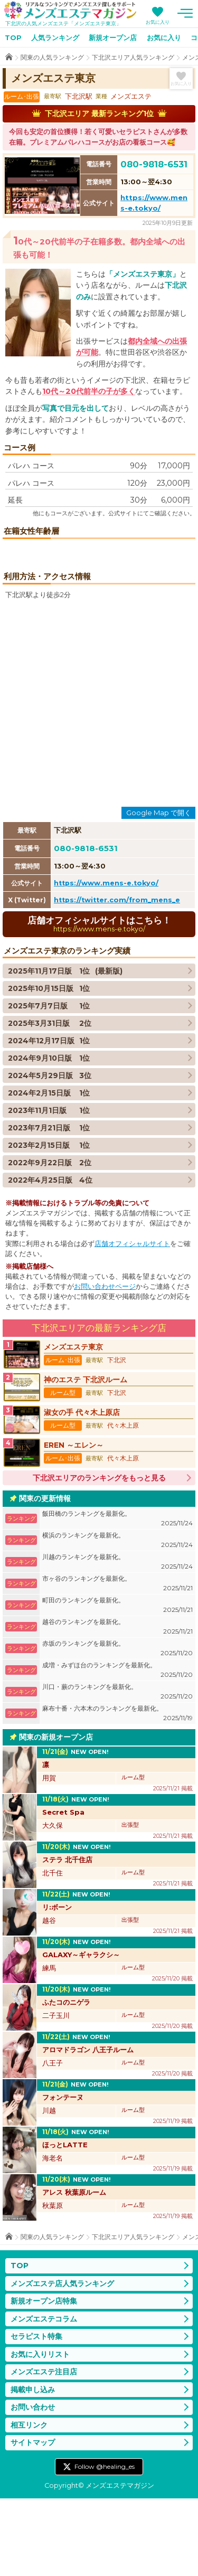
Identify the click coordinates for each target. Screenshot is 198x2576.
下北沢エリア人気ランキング (133, 57)
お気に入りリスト (40, 2432)
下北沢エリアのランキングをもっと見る (99, 1555)
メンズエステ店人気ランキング (62, 2361)
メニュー (185, 13)
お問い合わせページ (105, 1364)
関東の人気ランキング (52, 57)
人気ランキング (55, 37)
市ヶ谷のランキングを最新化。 (117, 1661)
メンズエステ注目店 (44, 2449)
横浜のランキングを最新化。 (117, 1618)
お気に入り (157, 22)
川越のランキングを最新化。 (117, 1639)
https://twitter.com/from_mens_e (117, 978)
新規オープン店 (113, 37)
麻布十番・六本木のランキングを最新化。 (117, 1791)
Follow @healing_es (104, 2544)
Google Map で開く (158, 890)
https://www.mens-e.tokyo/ (106, 961)
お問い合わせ (33, 2484)
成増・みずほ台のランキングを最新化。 (117, 1748)
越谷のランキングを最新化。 (117, 1704)
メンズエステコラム (44, 2396)
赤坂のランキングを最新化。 (117, 1726)
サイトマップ (33, 2520)
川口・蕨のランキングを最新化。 (117, 1769)
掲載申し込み (33, 2467)
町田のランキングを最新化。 (117, 1683)
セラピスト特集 (36, 2414)
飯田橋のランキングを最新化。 (117, 1596)
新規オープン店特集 (44, 2378)
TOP (13, 37)
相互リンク (29, 2502)
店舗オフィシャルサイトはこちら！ (99, 1001)
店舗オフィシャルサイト (132, 1321)
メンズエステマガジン (70, 10)
